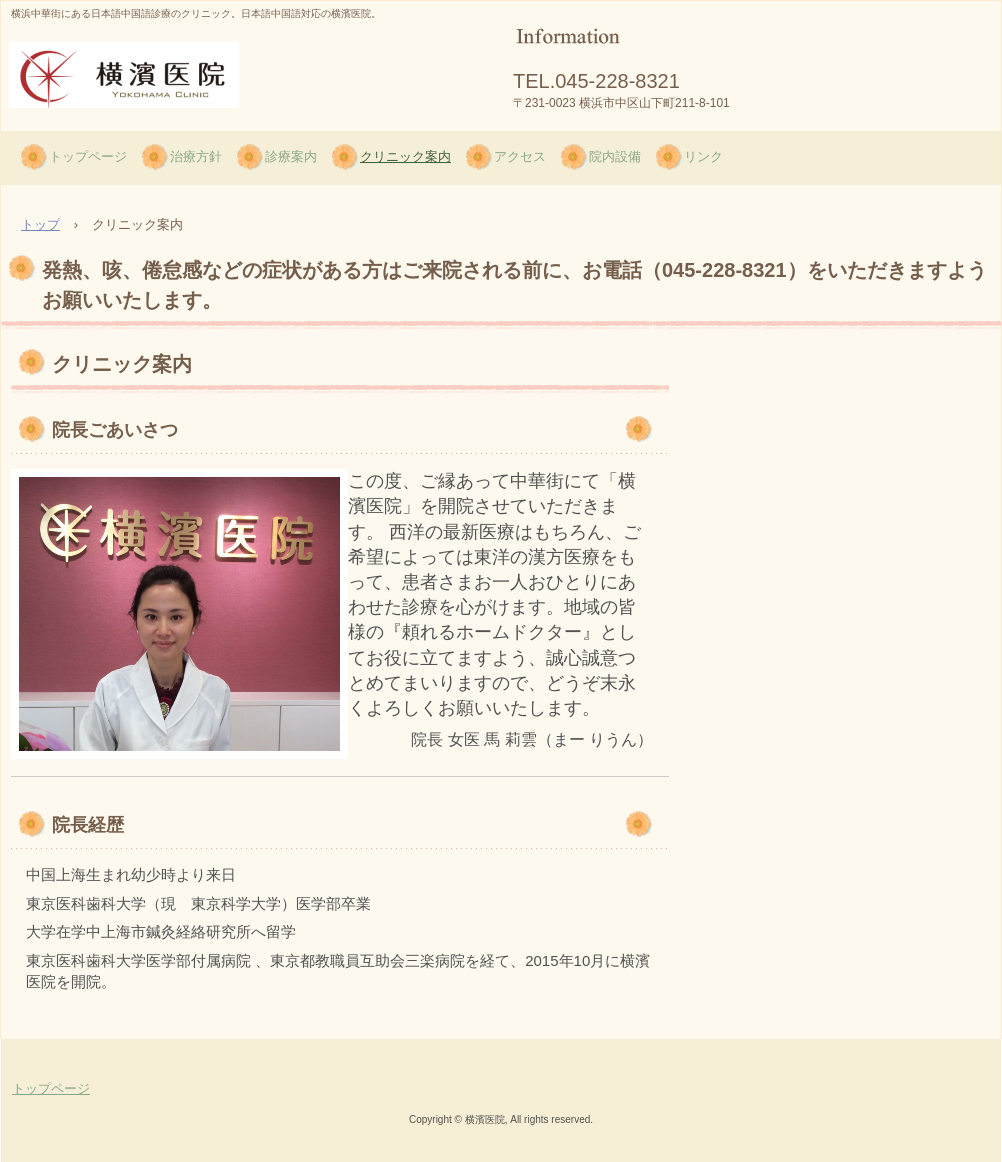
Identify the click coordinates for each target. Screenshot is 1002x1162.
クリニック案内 (405, 156)
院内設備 (615, 156)
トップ (40, 224)
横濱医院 (61, 127)
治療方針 (196, 156)
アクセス (520, 156)
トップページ (88, 156)
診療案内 (291, 156)
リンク (703, 156)
